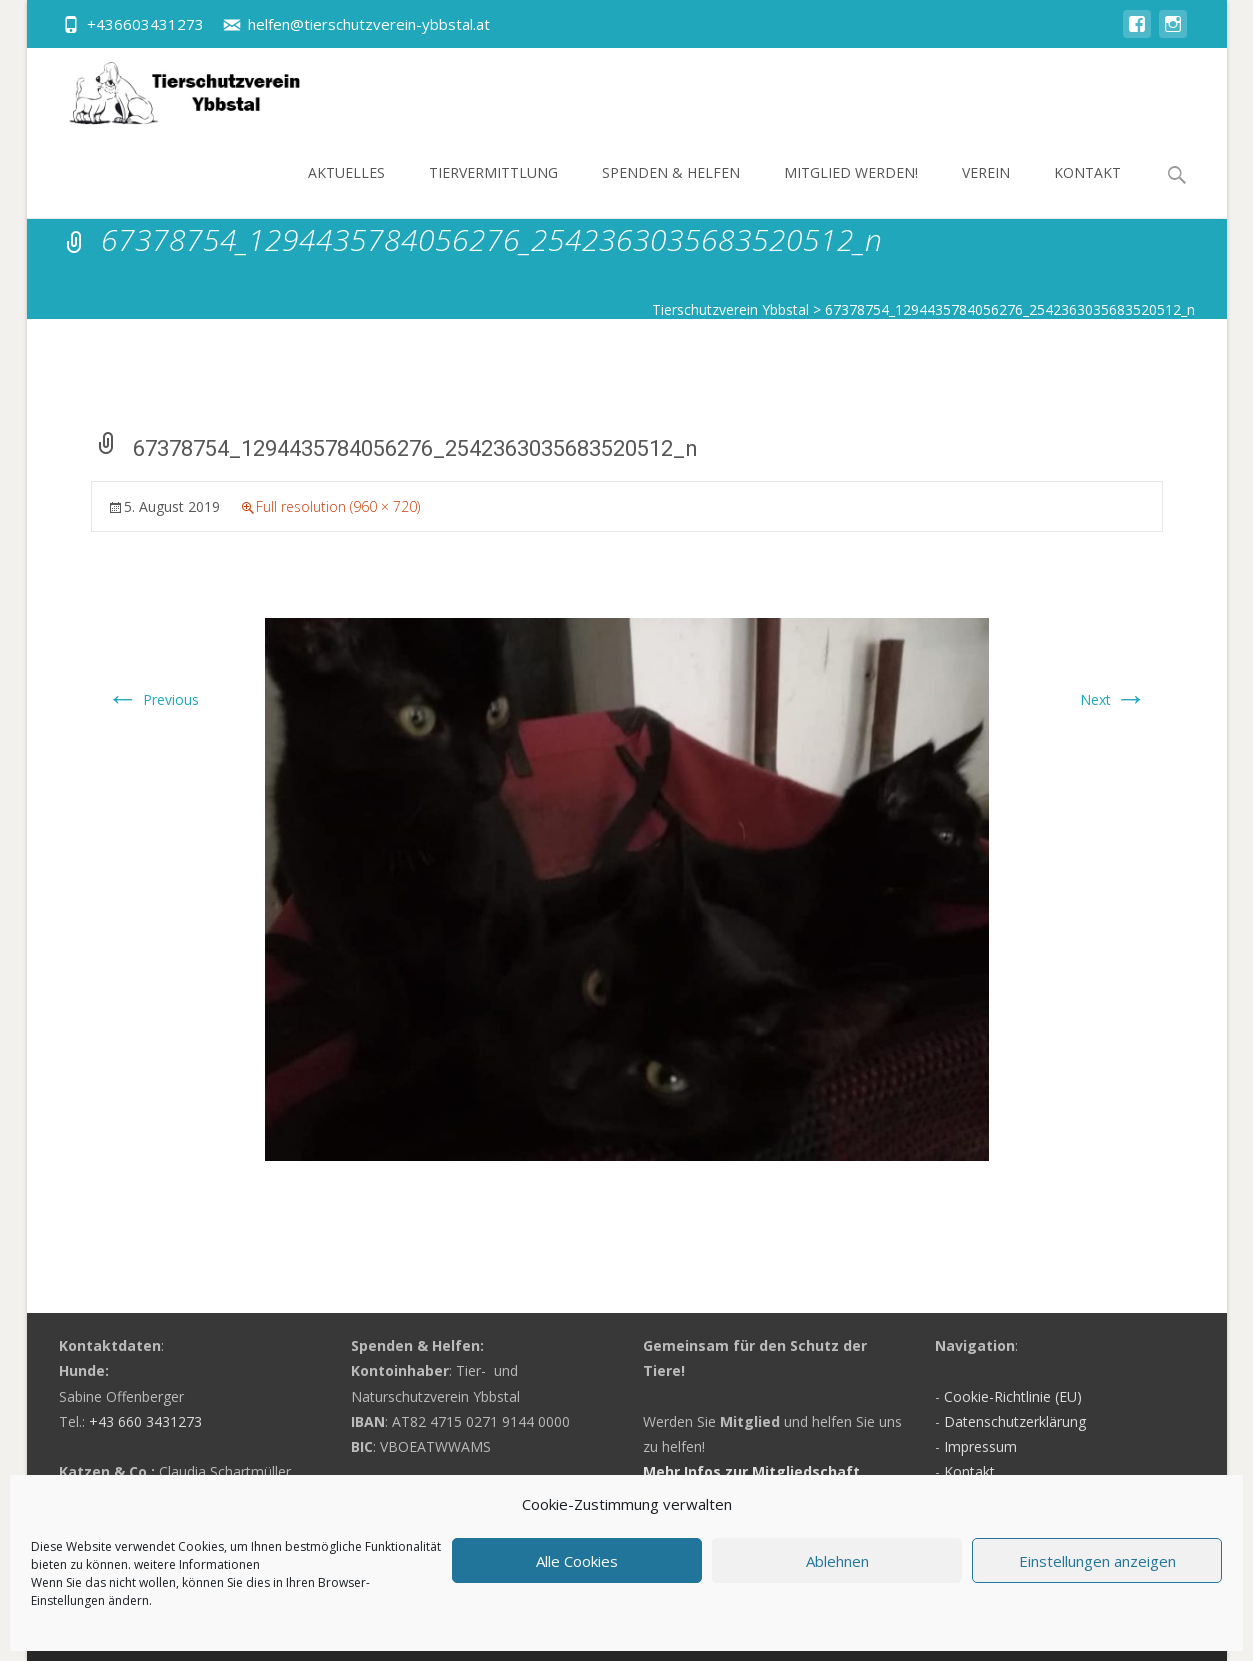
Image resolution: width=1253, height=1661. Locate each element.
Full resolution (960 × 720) (338, 506)
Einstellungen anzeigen (1097, 1561)
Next (1113, 699)
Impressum (980, 1446)
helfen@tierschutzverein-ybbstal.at (369, 24)
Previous (153, 699)
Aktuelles (346, 190)
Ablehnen (837, 1561)
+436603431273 (145, 24)
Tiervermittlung (493, 190)
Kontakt (1087, 190)
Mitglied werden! (851, 190)
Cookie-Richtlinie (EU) (1013, 1396)
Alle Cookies (577, 1561)
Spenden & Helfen (671, 190)
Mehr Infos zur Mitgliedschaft (751, 1471)
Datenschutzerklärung (1015, 1421)
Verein (986, 190)
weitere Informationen (197, 1564)
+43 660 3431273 (145, 1421)
